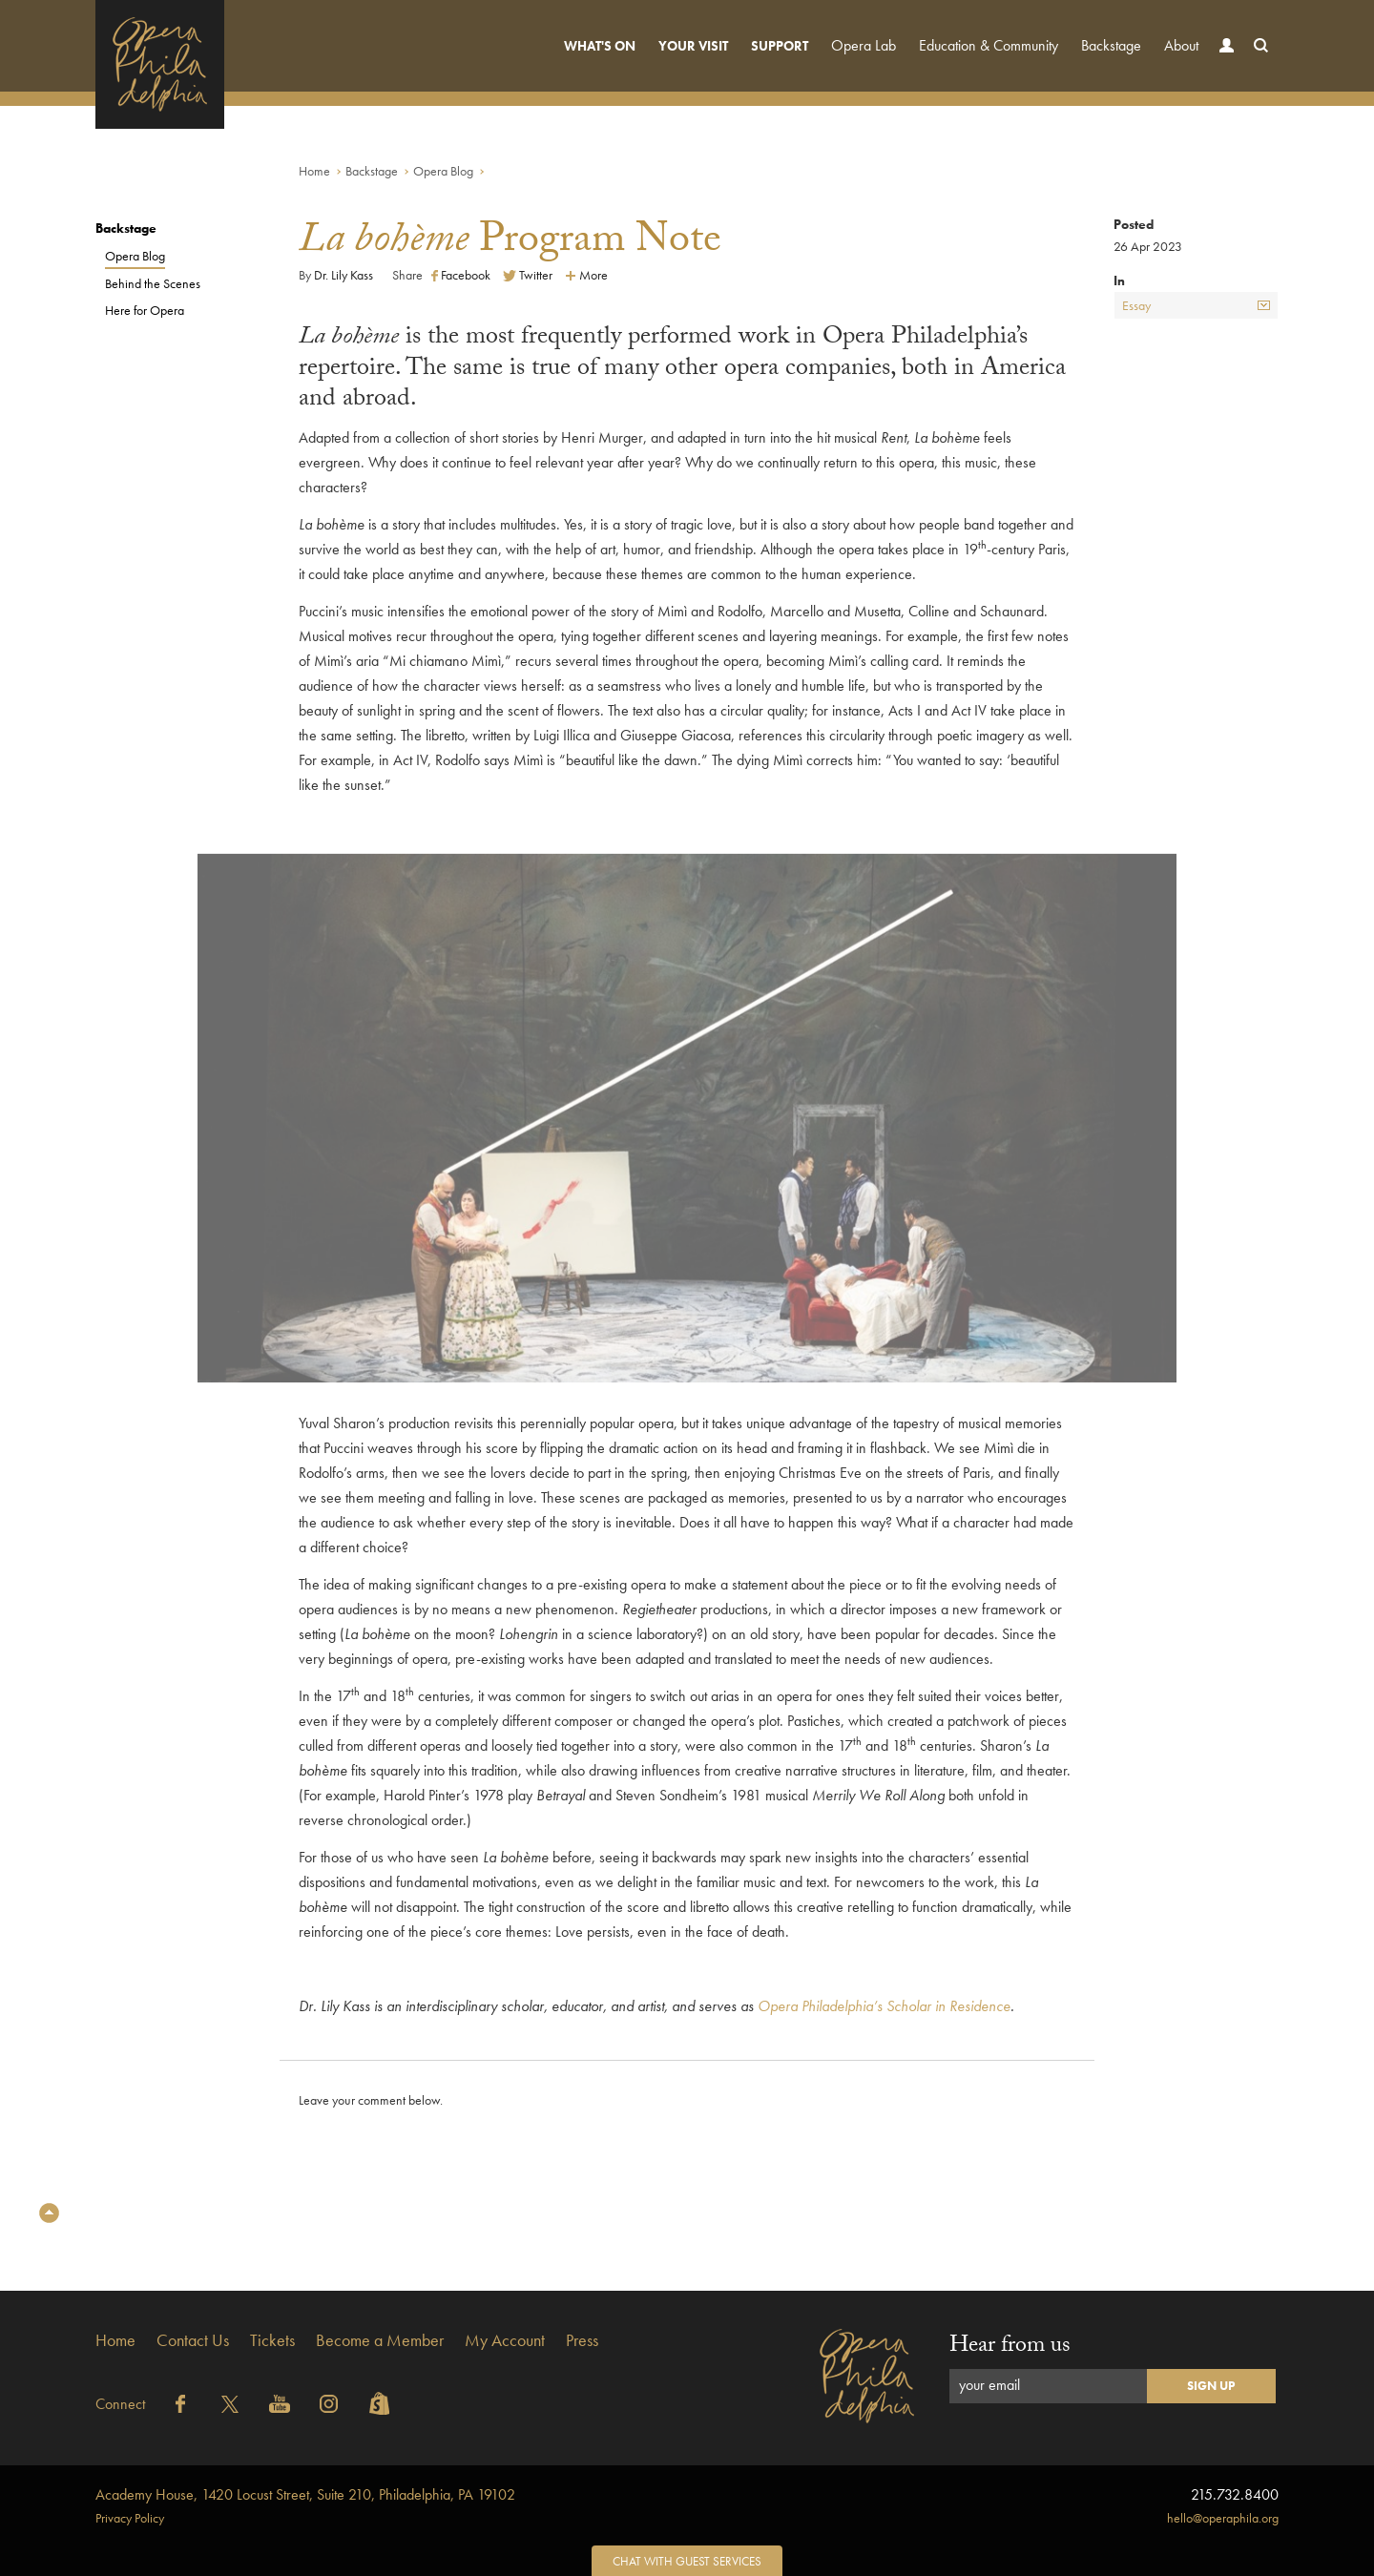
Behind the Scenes (152, 283)
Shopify (378, 2404)
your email (989, 2385)
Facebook (460, 274)
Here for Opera (144, 310)
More (586, 274)
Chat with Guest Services (687, 2561)
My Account (505, 2340)
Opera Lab (863, 45)
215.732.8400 (1235, 2494)
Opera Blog (443, 170)
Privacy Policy (129, 2517)
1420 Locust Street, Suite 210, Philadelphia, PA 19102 (305, 2494)
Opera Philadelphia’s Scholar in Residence (884, 2006)
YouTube (279, 2404)
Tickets (272, 2340)
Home (314, 170)
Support (779, 45)
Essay (1196, 305)
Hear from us (1010, 2347)
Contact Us (192, 2340)
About (1181, 45)
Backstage (1111, 45)
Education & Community (988, 45)
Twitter (527, 274)
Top (49, 2213)
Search (1256, 63)
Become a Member (380, 2340)
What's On (599, 45)
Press (582, 2340)
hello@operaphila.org (1223, 2517)
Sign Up (1211, 2386)
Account (1222, 63)
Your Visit (693, 45)
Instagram (329, 2404)
